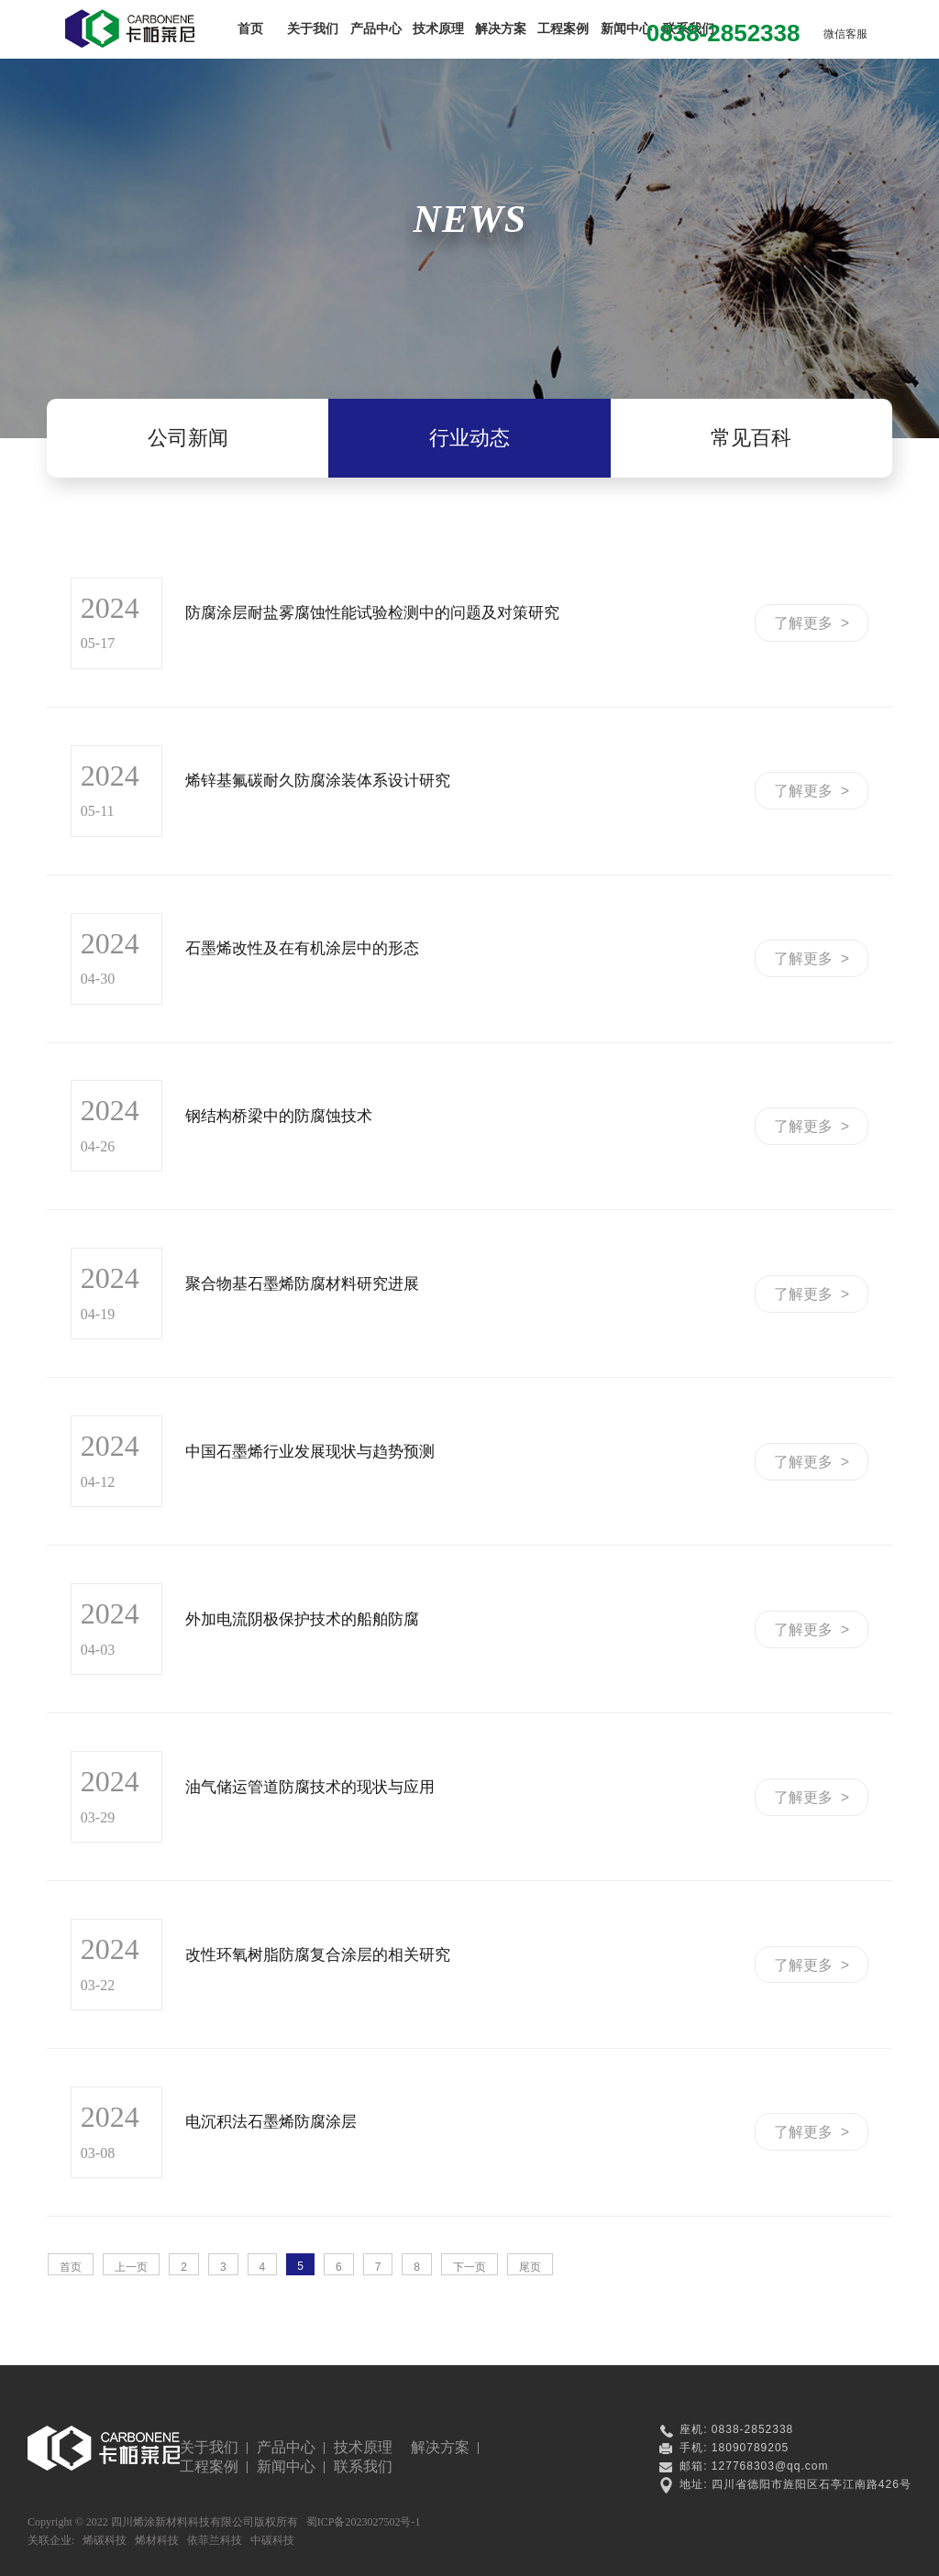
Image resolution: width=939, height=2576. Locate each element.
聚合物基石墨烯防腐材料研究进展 (302, 1284)
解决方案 (500, 28)
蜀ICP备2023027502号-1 (363, 2521)
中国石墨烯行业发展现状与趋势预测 (310, 1451)
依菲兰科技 (214, 2540)
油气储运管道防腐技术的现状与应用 (310, 1787)
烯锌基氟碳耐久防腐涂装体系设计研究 (317, 780)
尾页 (530, 2267)
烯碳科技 (105, 2540)
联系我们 (363, 2466)
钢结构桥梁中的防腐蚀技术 (278, 1116)
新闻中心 (626, 28)
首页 (250, 28)
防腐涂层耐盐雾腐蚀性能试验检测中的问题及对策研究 (372, 613)
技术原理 (438, 28)
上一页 (131, 2267)
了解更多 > (811, 623)
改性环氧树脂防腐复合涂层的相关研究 (317, 1955)
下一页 (469, 2267)
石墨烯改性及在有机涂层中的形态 (302, 948)
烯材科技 (157, 2540)
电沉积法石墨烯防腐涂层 (271, 2121)
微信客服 (845, 34)
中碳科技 (272, 2540)
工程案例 (563, 28)
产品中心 (376, 28)
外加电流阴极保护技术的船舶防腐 (302, 1619)
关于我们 (312, 28)
